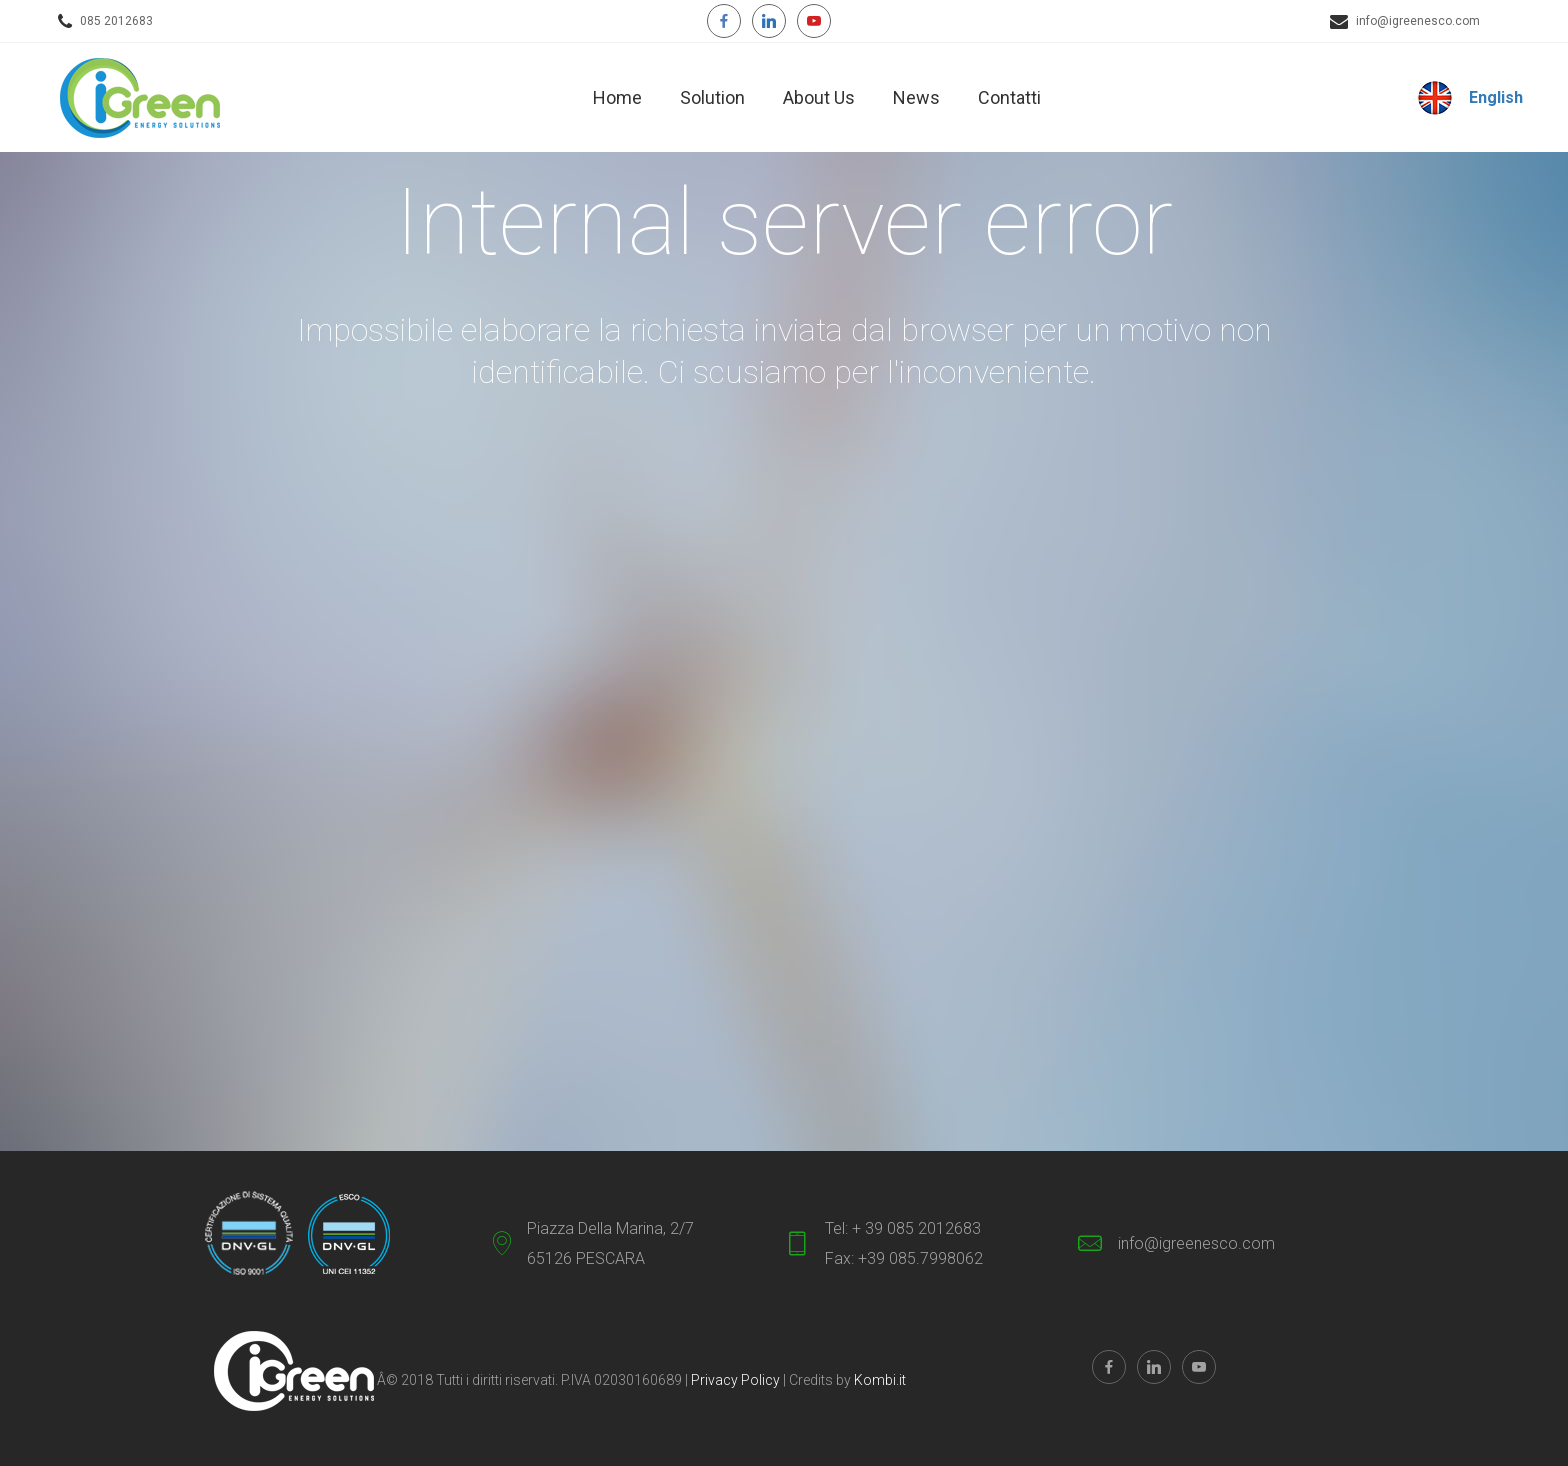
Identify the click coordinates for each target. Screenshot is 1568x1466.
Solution (712, 97)
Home (617, 97)
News (916, 97)
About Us (819, 97)
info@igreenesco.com (1418, 21)
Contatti (1009, 97)
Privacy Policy (737, 1380)
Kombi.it (880, 1380)
